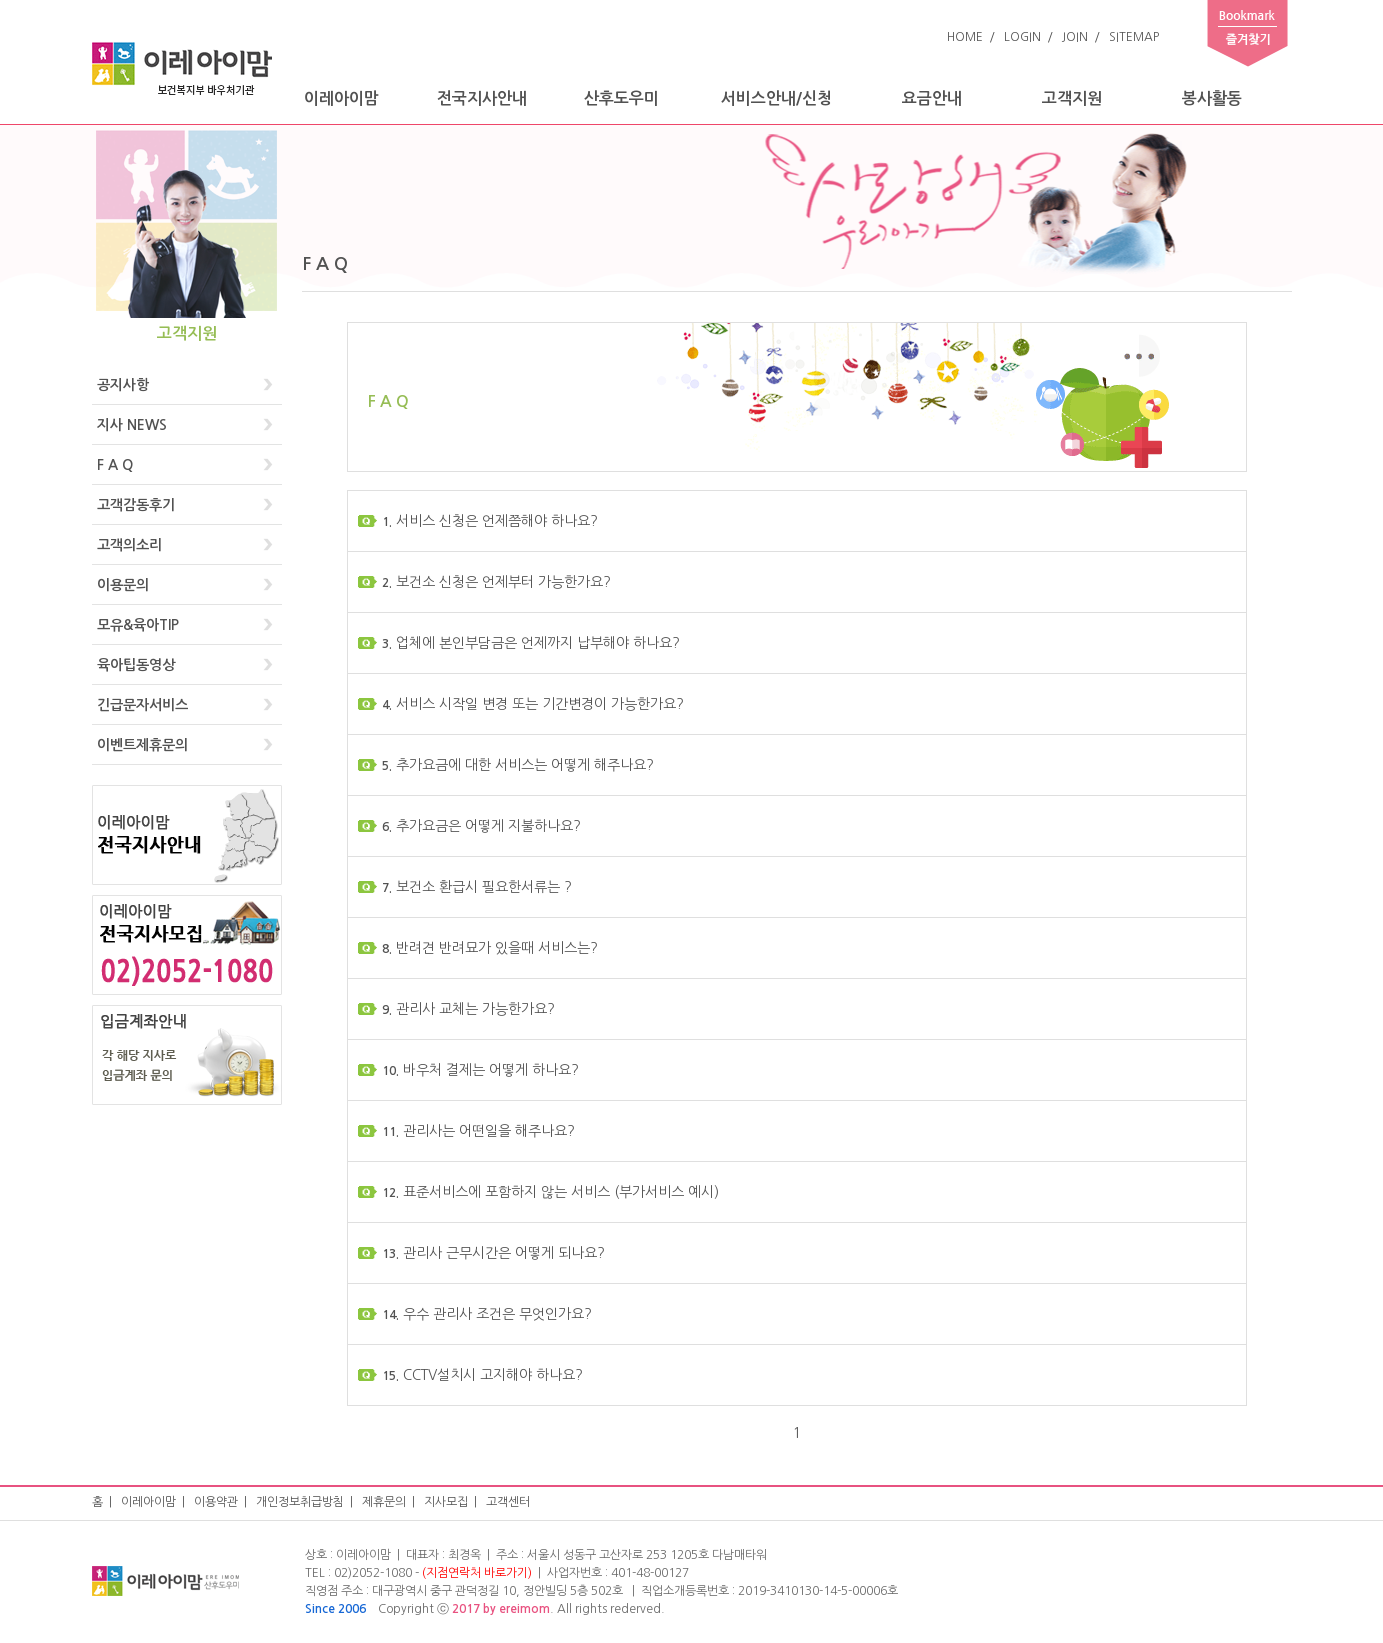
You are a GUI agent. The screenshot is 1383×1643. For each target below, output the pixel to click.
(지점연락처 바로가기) (477, 1573)
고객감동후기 (136, 505)
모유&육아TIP (138, 625)
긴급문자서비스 (142, 705)
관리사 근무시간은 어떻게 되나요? (492, 1253)
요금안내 (932, 98)
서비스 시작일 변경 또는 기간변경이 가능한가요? (531, 704)
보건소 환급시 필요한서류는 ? (475, 887)
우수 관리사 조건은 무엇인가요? (485, 1314)
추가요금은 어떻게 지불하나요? (480, 826)
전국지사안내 (482, 98)
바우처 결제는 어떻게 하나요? (479, 1070)
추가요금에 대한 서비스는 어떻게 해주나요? (516, 765)
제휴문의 (384, 1502)
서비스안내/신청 (776, 98)
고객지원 (1072, 98)
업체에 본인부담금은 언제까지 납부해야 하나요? (529, 643)
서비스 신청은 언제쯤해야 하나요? (488, 521)
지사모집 (446, 1502)
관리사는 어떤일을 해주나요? (477, 1131)
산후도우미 (621, 98)
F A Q (115, 465)
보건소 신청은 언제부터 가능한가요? (495, 582)
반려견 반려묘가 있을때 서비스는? (488, 948)
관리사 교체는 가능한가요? (467, 1009)
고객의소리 (129, 545)
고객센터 (508, 1502)
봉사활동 (1212, 98)
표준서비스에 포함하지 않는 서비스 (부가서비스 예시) (549, 1192)
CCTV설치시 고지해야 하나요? (481, 1375)
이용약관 (216, 1502)
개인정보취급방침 (300, 1502)
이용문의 (123, 585)
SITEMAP (1134, 37)
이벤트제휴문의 (142, 745)
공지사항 (123, 385)
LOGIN (1022, 37)
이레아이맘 (341, 98)
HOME (965, 37)
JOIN (1075, 37)
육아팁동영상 (136, 665)
